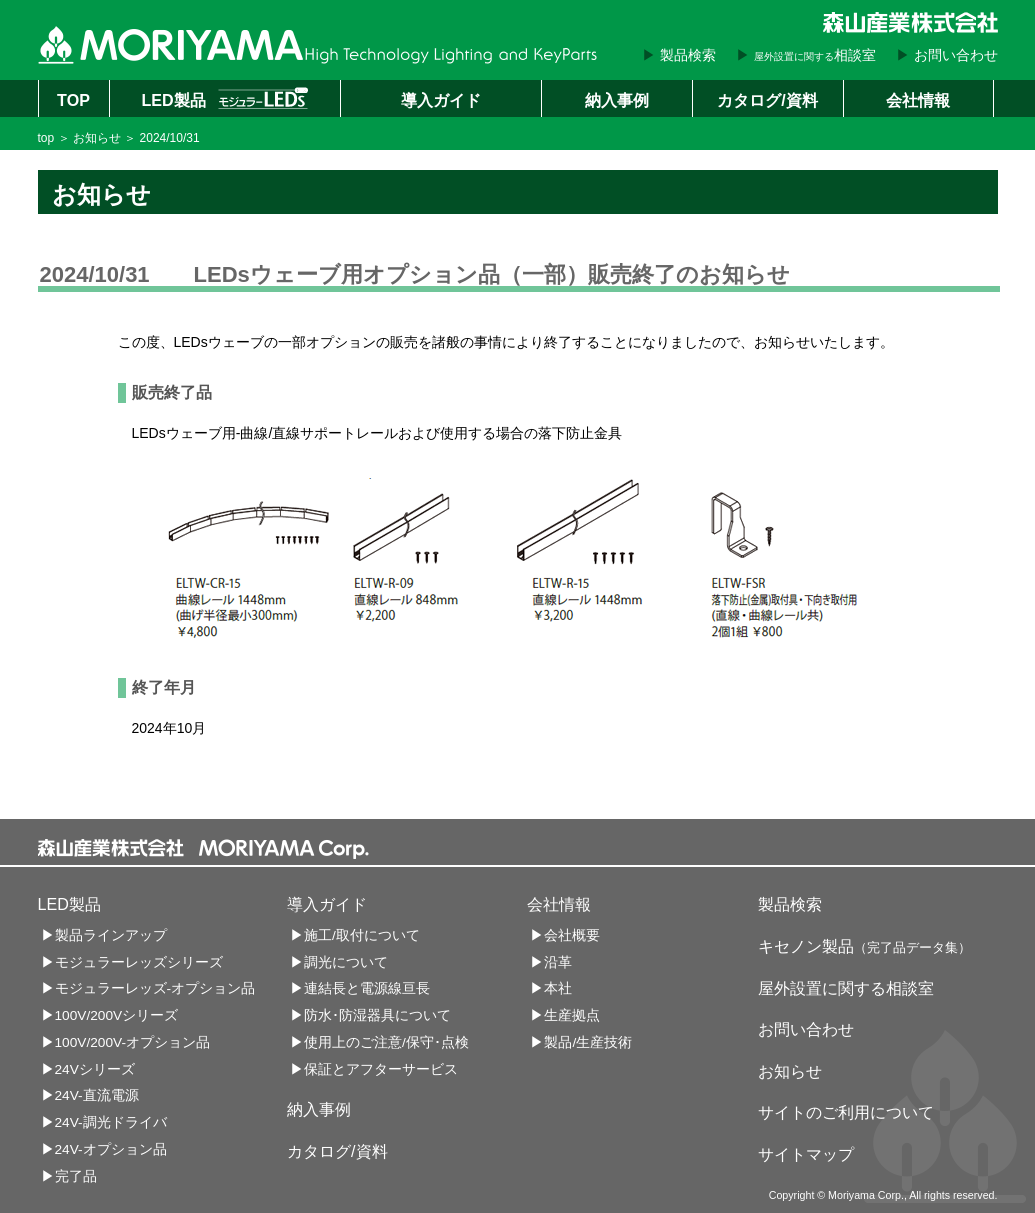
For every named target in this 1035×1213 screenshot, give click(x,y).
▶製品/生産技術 (581, 1042)
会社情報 (918, 100)
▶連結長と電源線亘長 (360, 988)
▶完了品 (69, 1176)
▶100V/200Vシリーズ (110, 1015)
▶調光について (339, 962)
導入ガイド (441, 100)
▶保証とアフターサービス (374, 1069)
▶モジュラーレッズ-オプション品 (148, 988)
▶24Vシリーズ (88, 1069)
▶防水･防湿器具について (370, 1015)
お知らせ (97, 138)
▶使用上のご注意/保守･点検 (379, 1042)
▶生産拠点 (565, 1015)
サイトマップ (806, 1154)
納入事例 (617, 100)
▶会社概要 (565, 935)
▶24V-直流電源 (90, 1095)
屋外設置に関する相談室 (846, 988)
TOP (73, 100)
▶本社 (551, 988)
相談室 (815, 55)
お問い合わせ (956, 55)
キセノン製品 (864, 946)
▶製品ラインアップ (104, 935)
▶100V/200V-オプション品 (125, 1042)
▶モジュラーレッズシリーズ (132, 962)
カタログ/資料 (767, 100)
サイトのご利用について (846, 1112)
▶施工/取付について (355, 935)
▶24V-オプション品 (104, 1149)
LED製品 (224, 98)
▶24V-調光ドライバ (104, 1122)
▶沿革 (551, 962)
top (46, 138)
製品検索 (688, 55)
